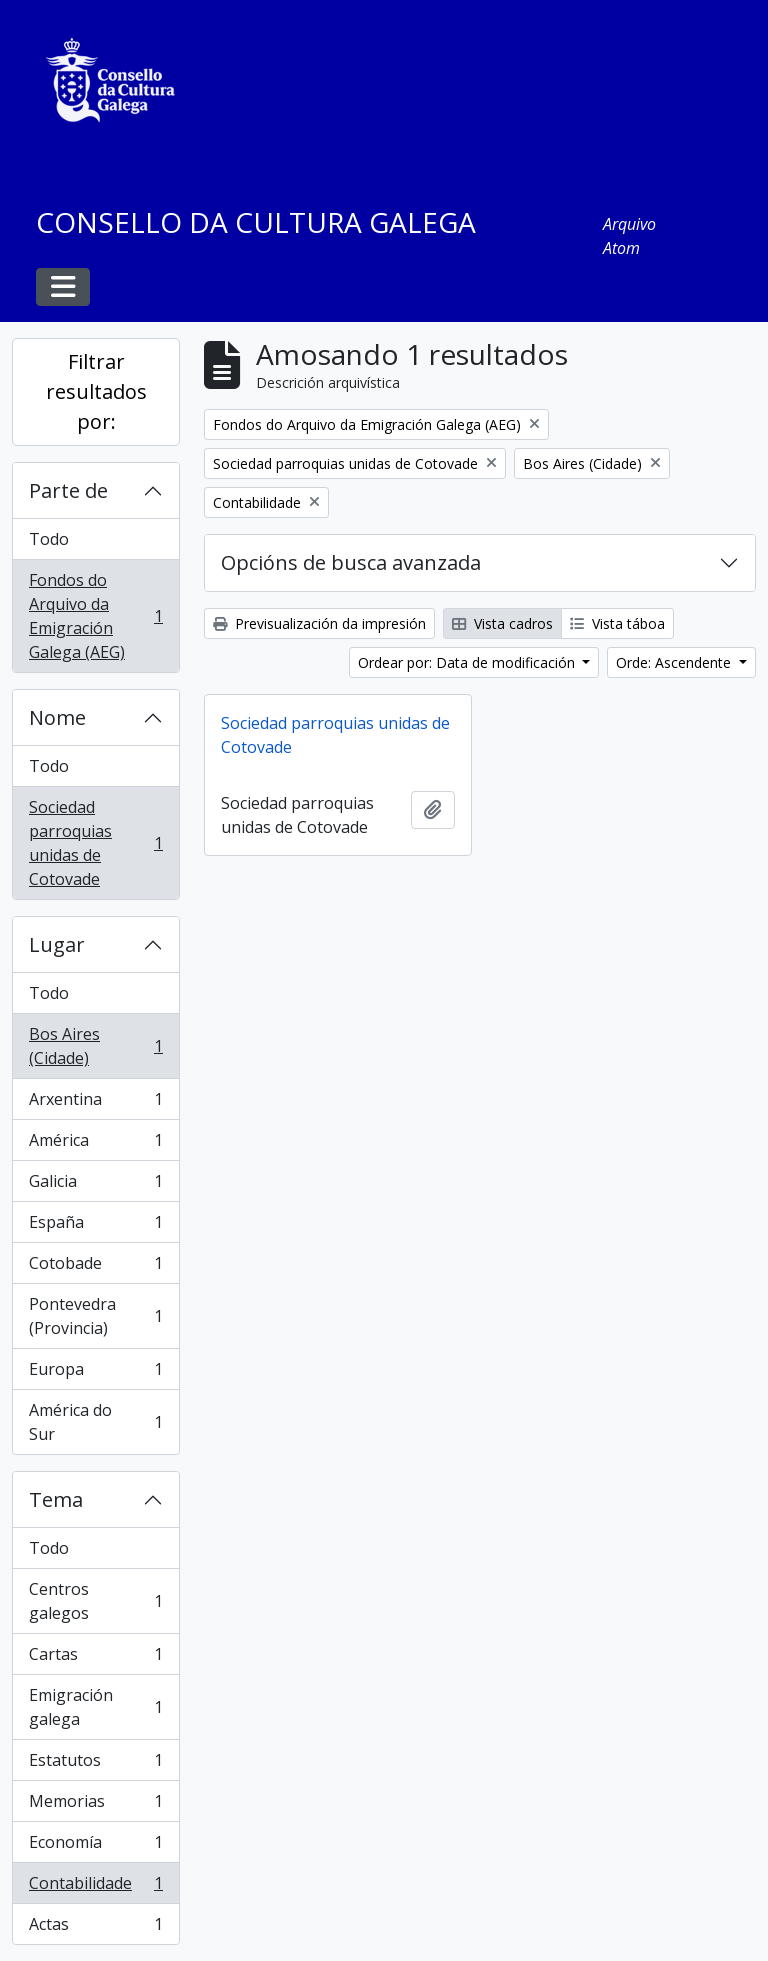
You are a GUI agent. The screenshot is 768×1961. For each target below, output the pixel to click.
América (95, 1144)
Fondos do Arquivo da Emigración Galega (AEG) (95, 616)
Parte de (68, 490)
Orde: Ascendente (675, 662)
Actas (95, 1928)
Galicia (95, 1185)
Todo (49, 539)
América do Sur (95, 1422)
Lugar (57, 944)
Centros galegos (95, 1601)
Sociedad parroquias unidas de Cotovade (95, 843)
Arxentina (95, 1103)
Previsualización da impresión (319, 623)
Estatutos (95, 1764)
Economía (95, 1846)
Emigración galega (95, 1707)
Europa (95, 1373)
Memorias (95, 1805)
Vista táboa (617, 623)
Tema (56, 1499)
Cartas (95, 1658)
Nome (57, 717)
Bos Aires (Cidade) (95, 1046)
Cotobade (95, 1267)
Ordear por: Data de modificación (468, 662)
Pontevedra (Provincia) (95, 1316)
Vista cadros (502, 623)
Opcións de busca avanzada (351, 562)
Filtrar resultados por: (96, 391)
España (95, 1226)
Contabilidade (95, 1887)
